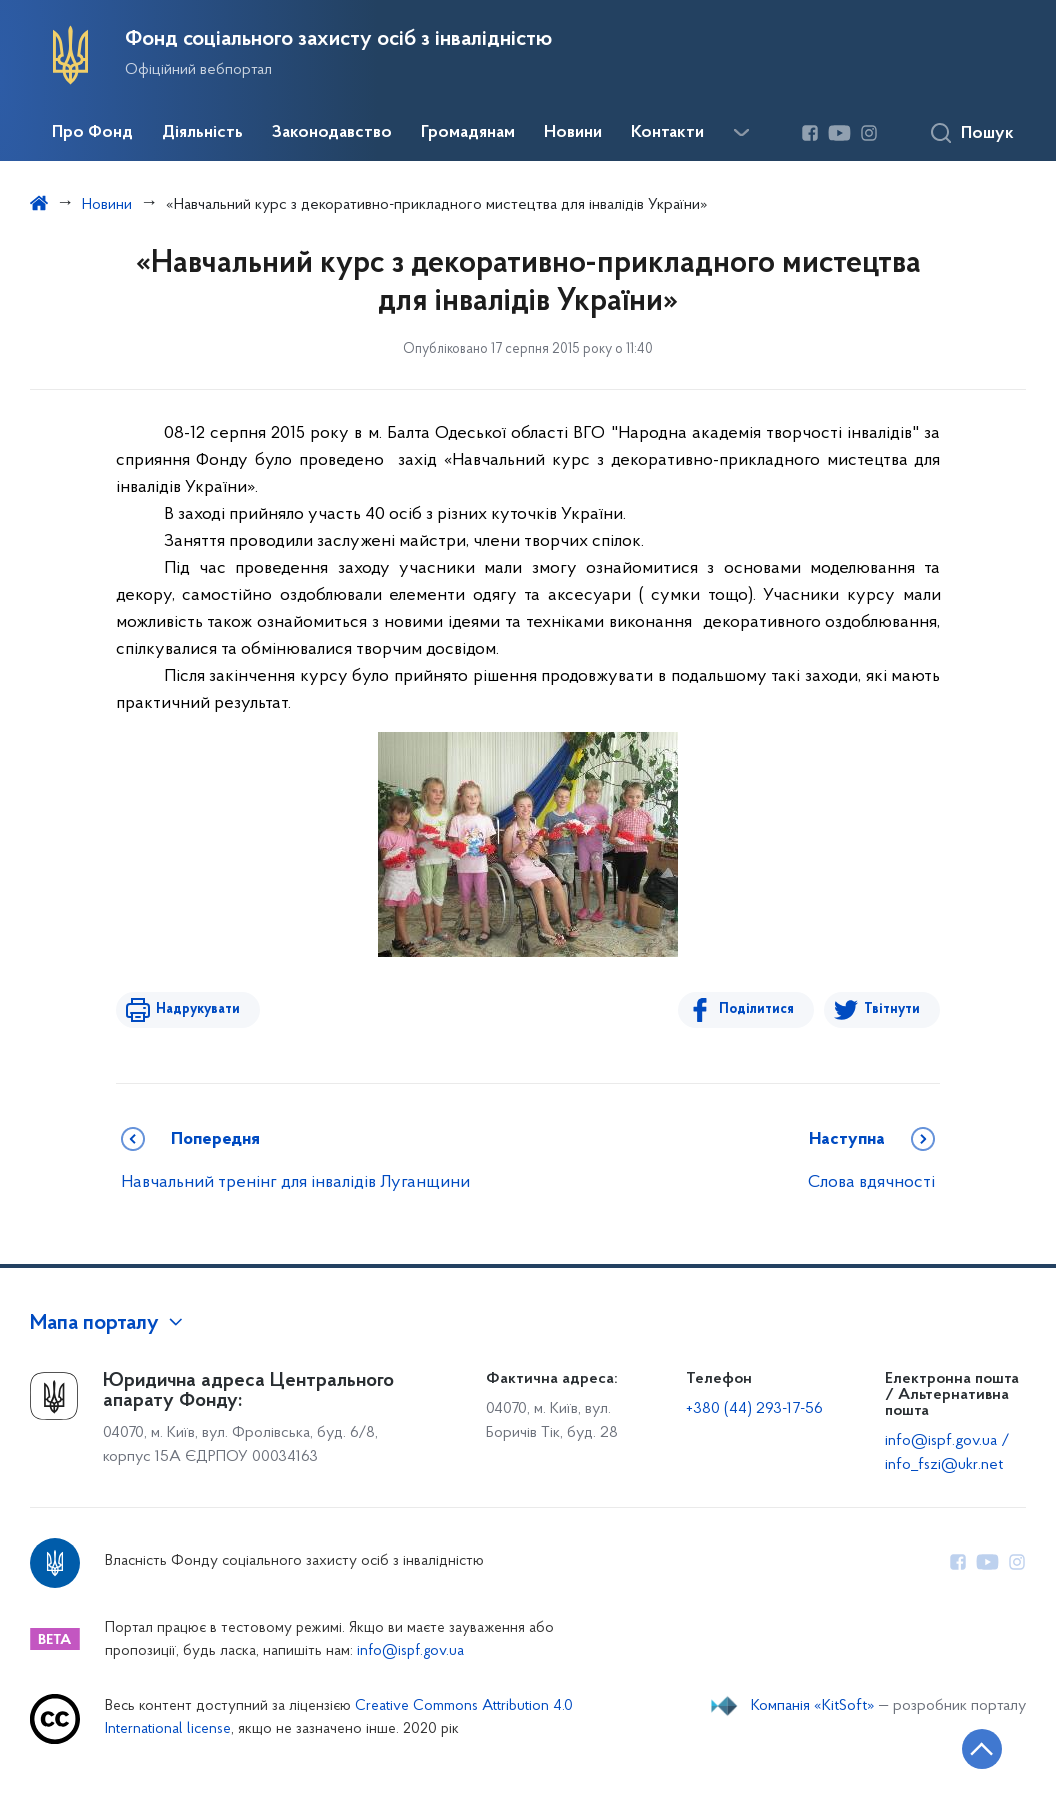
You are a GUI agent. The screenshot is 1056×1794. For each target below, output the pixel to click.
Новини (573, 133)
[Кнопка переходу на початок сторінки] (981, 1749)
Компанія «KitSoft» (813, 1706)
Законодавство (332, 133)
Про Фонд (92, 133)
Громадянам (468, 133)
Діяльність (202, 133)
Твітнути (892, 1009)
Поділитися (756, 1009)
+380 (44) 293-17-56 (754, 1409)
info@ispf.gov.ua (410, 1651)
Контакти (667, 133)
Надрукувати (198, 1009)
